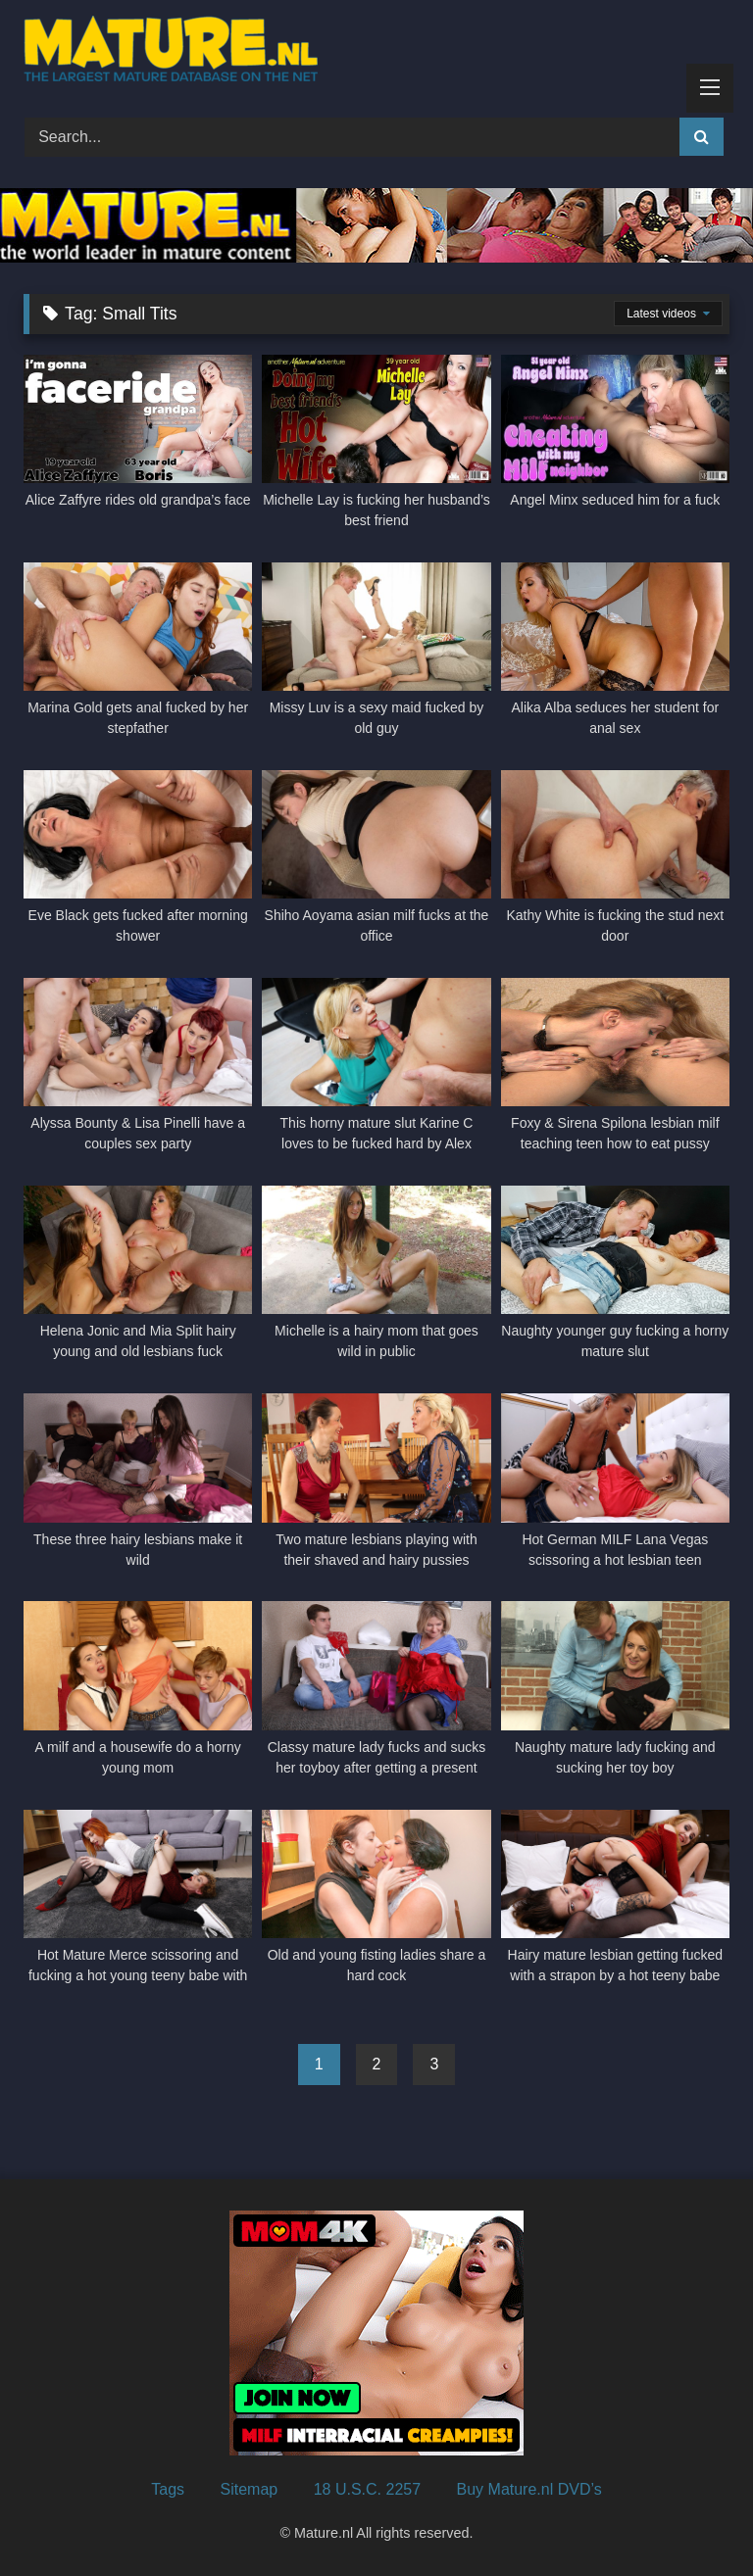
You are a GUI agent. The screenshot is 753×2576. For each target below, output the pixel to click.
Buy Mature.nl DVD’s (529, 2489)
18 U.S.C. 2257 (367, 2489)
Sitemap (249, 2489)
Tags (167, 2489)
